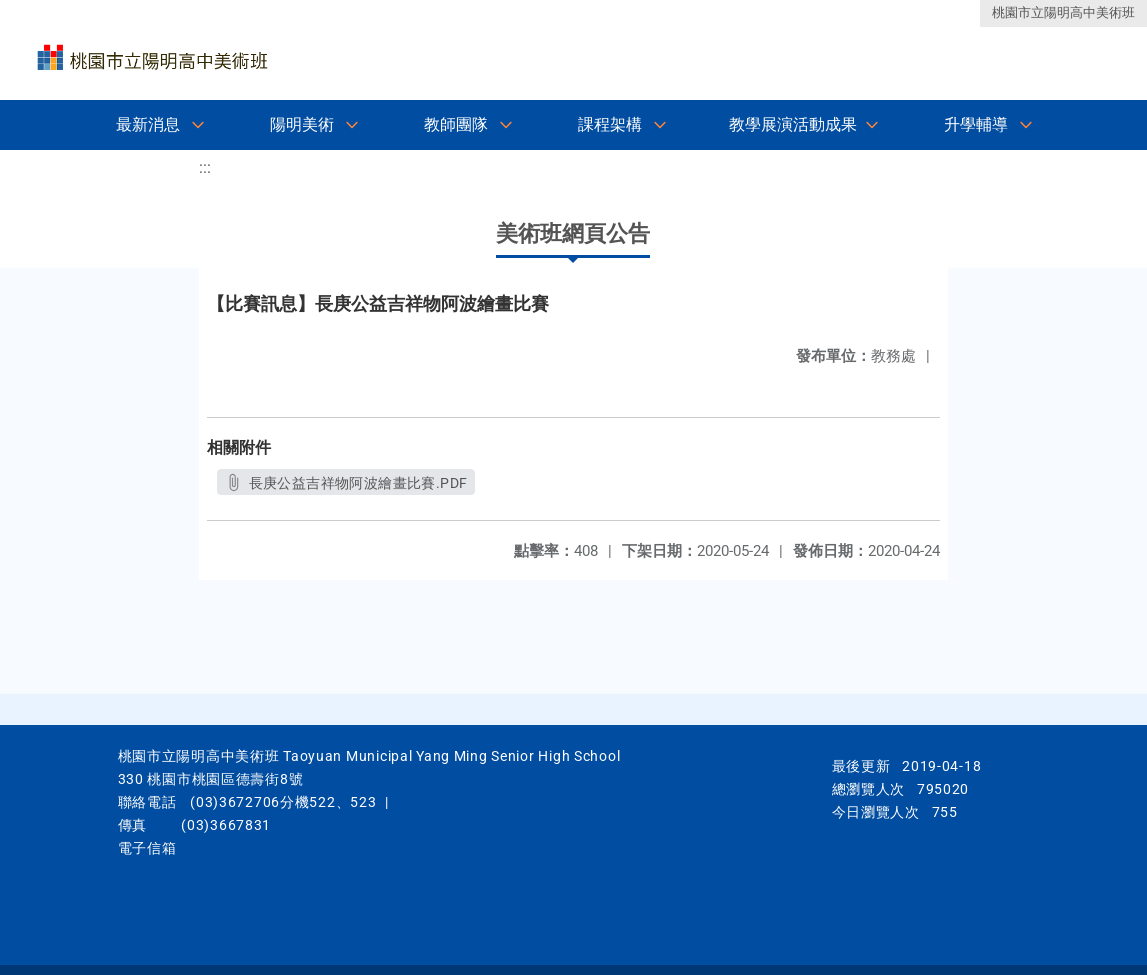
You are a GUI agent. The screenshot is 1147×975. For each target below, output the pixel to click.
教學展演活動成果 (793, 124)
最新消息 (148, 124)
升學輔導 (976, 124)
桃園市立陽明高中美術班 (1063, 12)
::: (205, 167)
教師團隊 (456, 124)
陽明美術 (302, 124)
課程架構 (610, 124)
